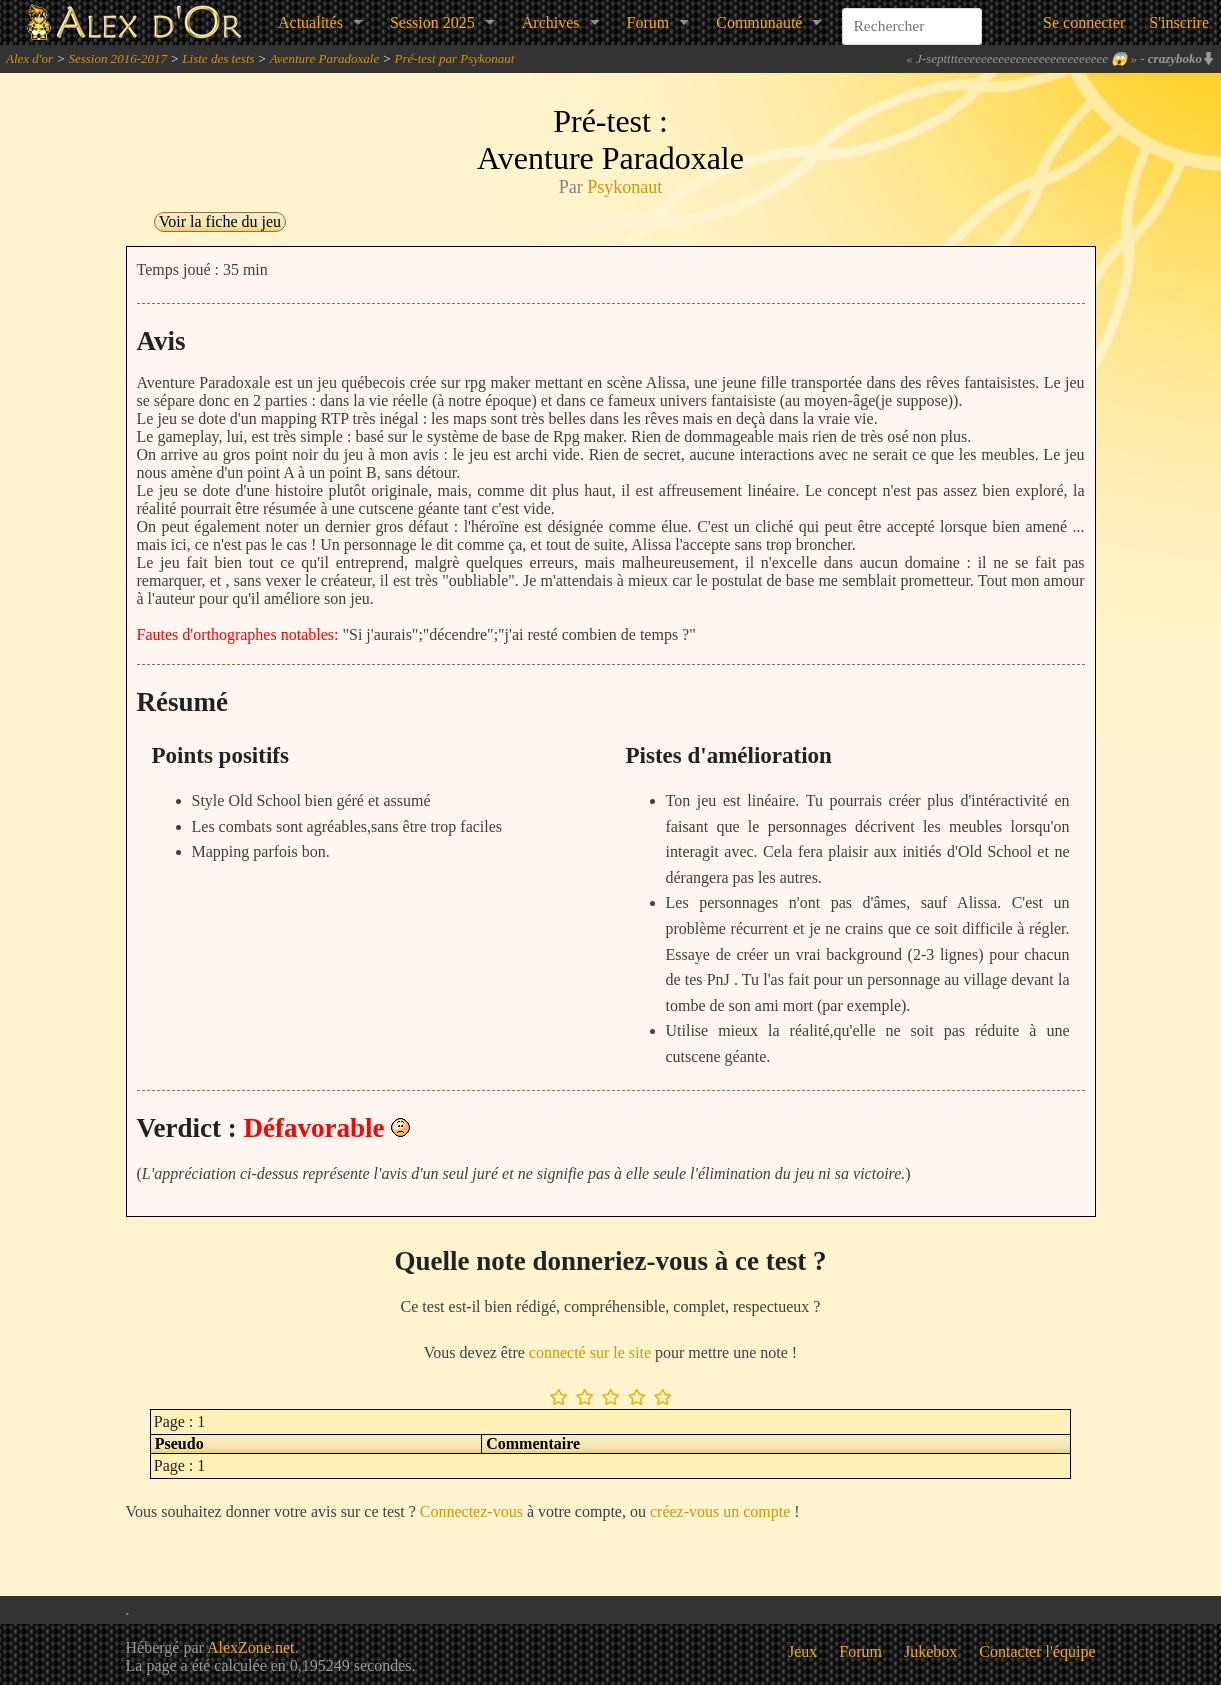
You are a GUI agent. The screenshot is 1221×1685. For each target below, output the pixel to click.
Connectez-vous (471, 1511)
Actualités (310, 22)
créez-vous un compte (720, 1511)
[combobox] (912, 14)
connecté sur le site (590, 1352)
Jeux (802, 1651)
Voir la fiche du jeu (220, 221)
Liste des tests (218, 58)
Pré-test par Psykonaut (455, 58)
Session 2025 (432, 22)
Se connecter (1084, 22)
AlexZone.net (251, 1647)
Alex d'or (29, 58)
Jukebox (930, 1651)
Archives (551, 22)
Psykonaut (624, 187)
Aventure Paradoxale (325, 58)
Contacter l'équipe (1037, 1651)
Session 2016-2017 (117, 58)
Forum (648, 22)
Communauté (759, 22)
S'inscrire (1179, 22)
